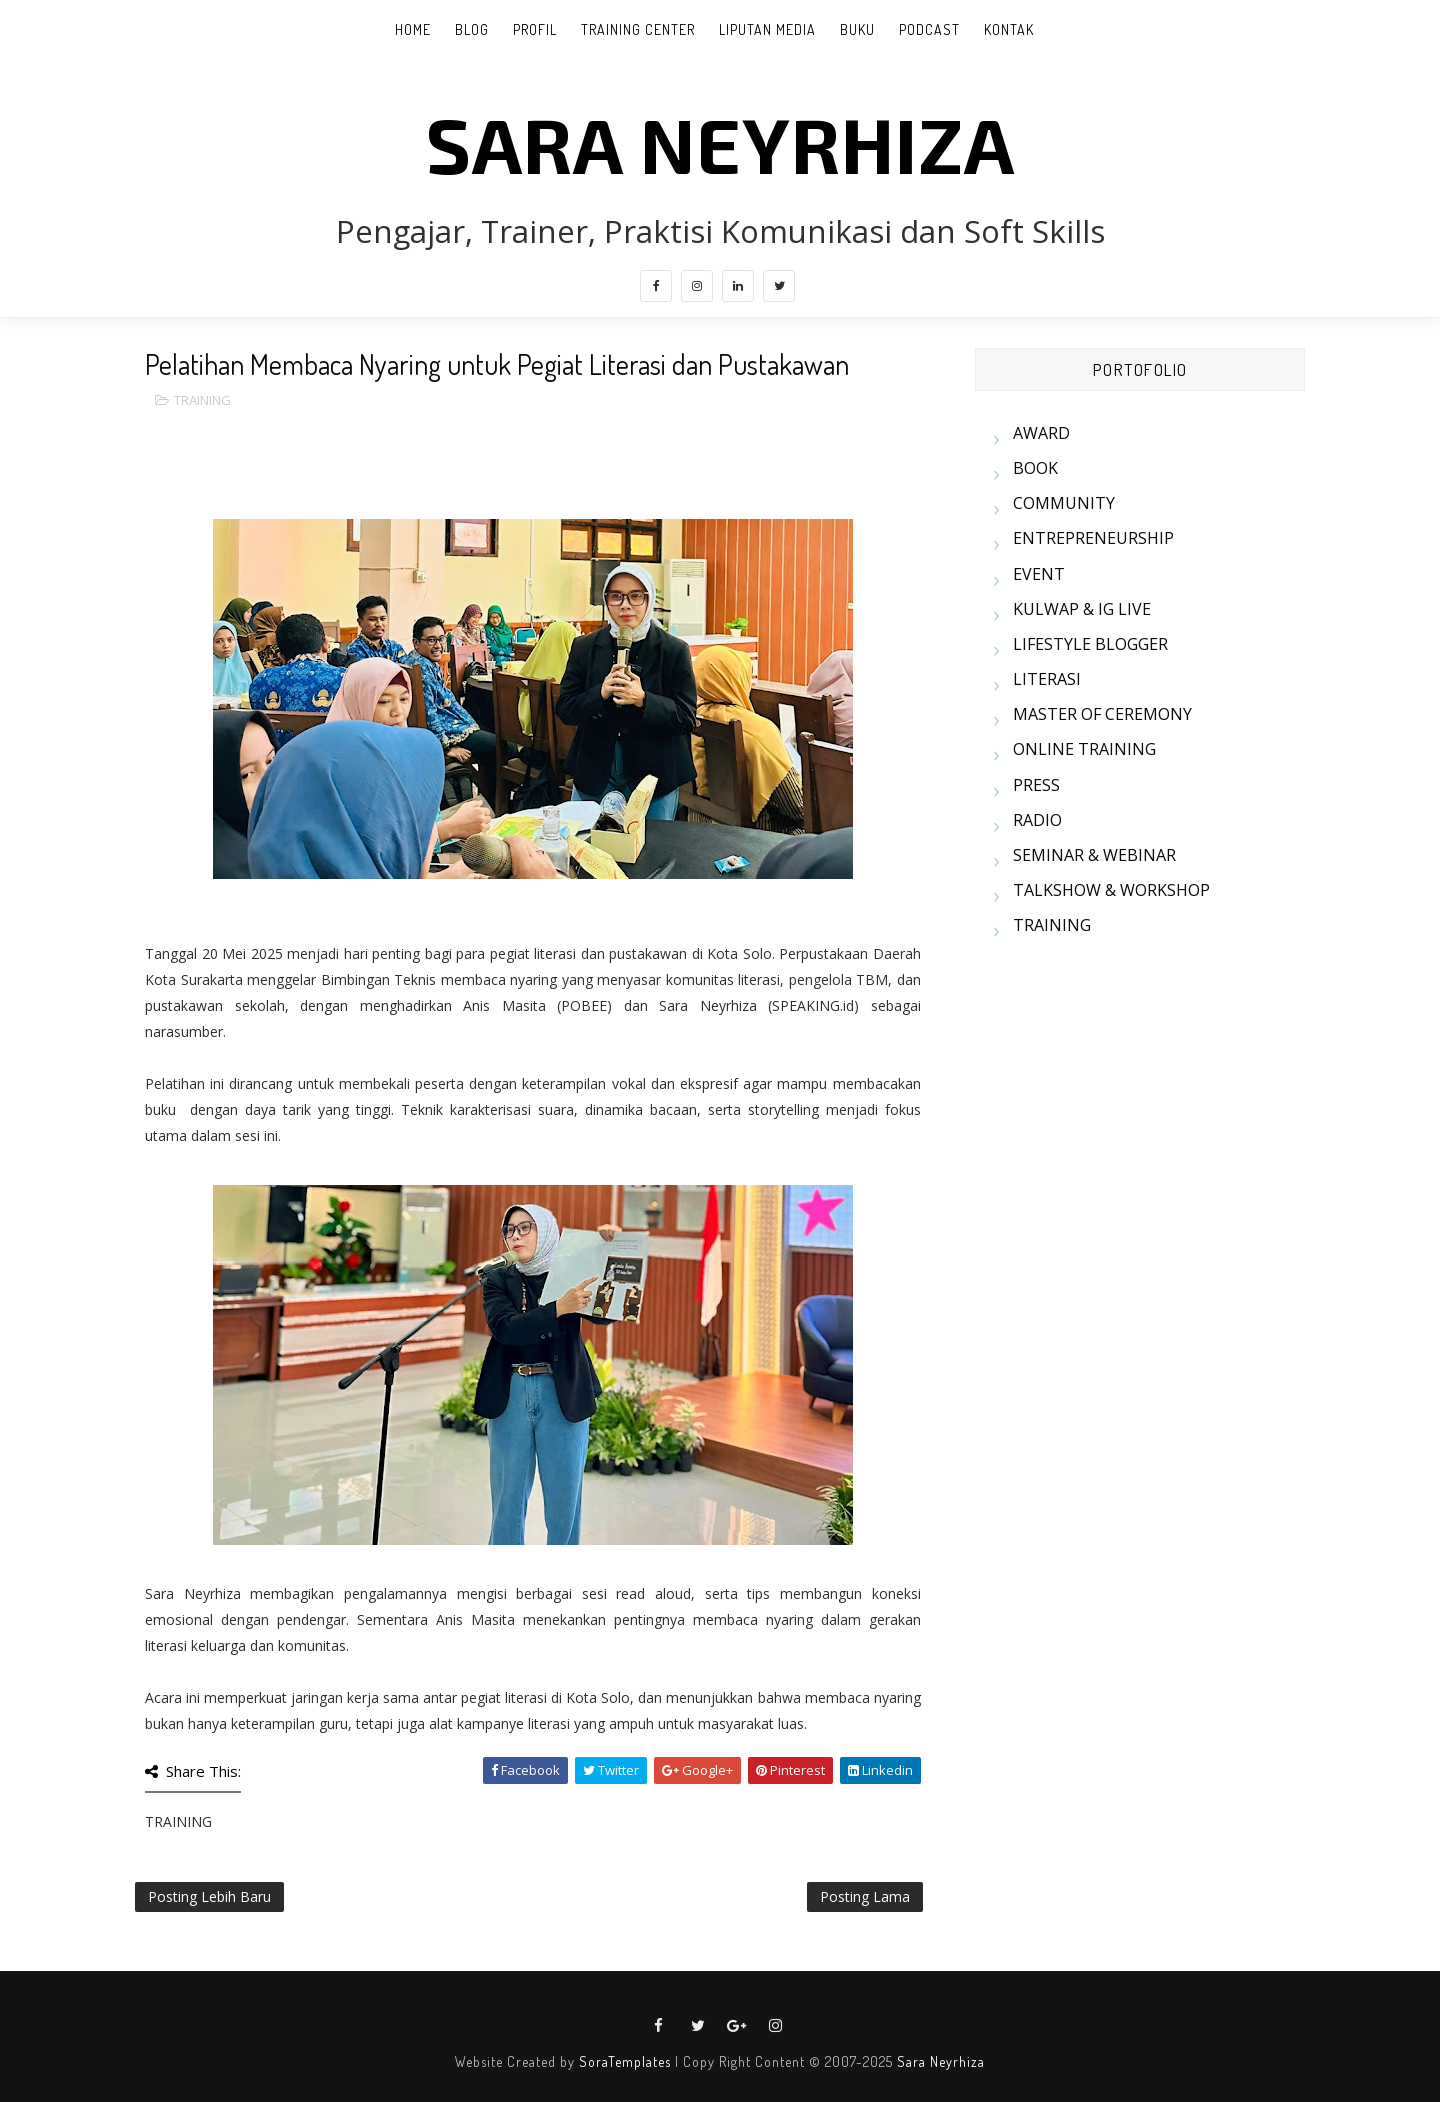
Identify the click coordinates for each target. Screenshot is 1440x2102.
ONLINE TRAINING (1084, 749)
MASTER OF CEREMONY (1102, 714)
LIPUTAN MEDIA (767, 29)
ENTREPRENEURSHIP (1093, 538)
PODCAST (929, 29)
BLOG (472, 29)
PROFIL (535, 29)
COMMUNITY (1064, 503)
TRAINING (202, 400)
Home (413, 29)
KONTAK (1009, 29)
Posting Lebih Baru (209, 1896)
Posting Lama (865, 1896)
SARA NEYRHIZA (720, 143)
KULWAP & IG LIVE (1082, 609)
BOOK (1035, 468)
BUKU (857, 29)
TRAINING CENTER (638, 29)
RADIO (1037, 820)
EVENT (1039, 574)
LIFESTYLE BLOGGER (1090, 644)
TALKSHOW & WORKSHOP (1111, 890)
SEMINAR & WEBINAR (1094, 855)
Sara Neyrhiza (941, 2061)
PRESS (1036, 785)
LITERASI (1047, 679)
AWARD (1041, 433)
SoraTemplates (625, 2061)
